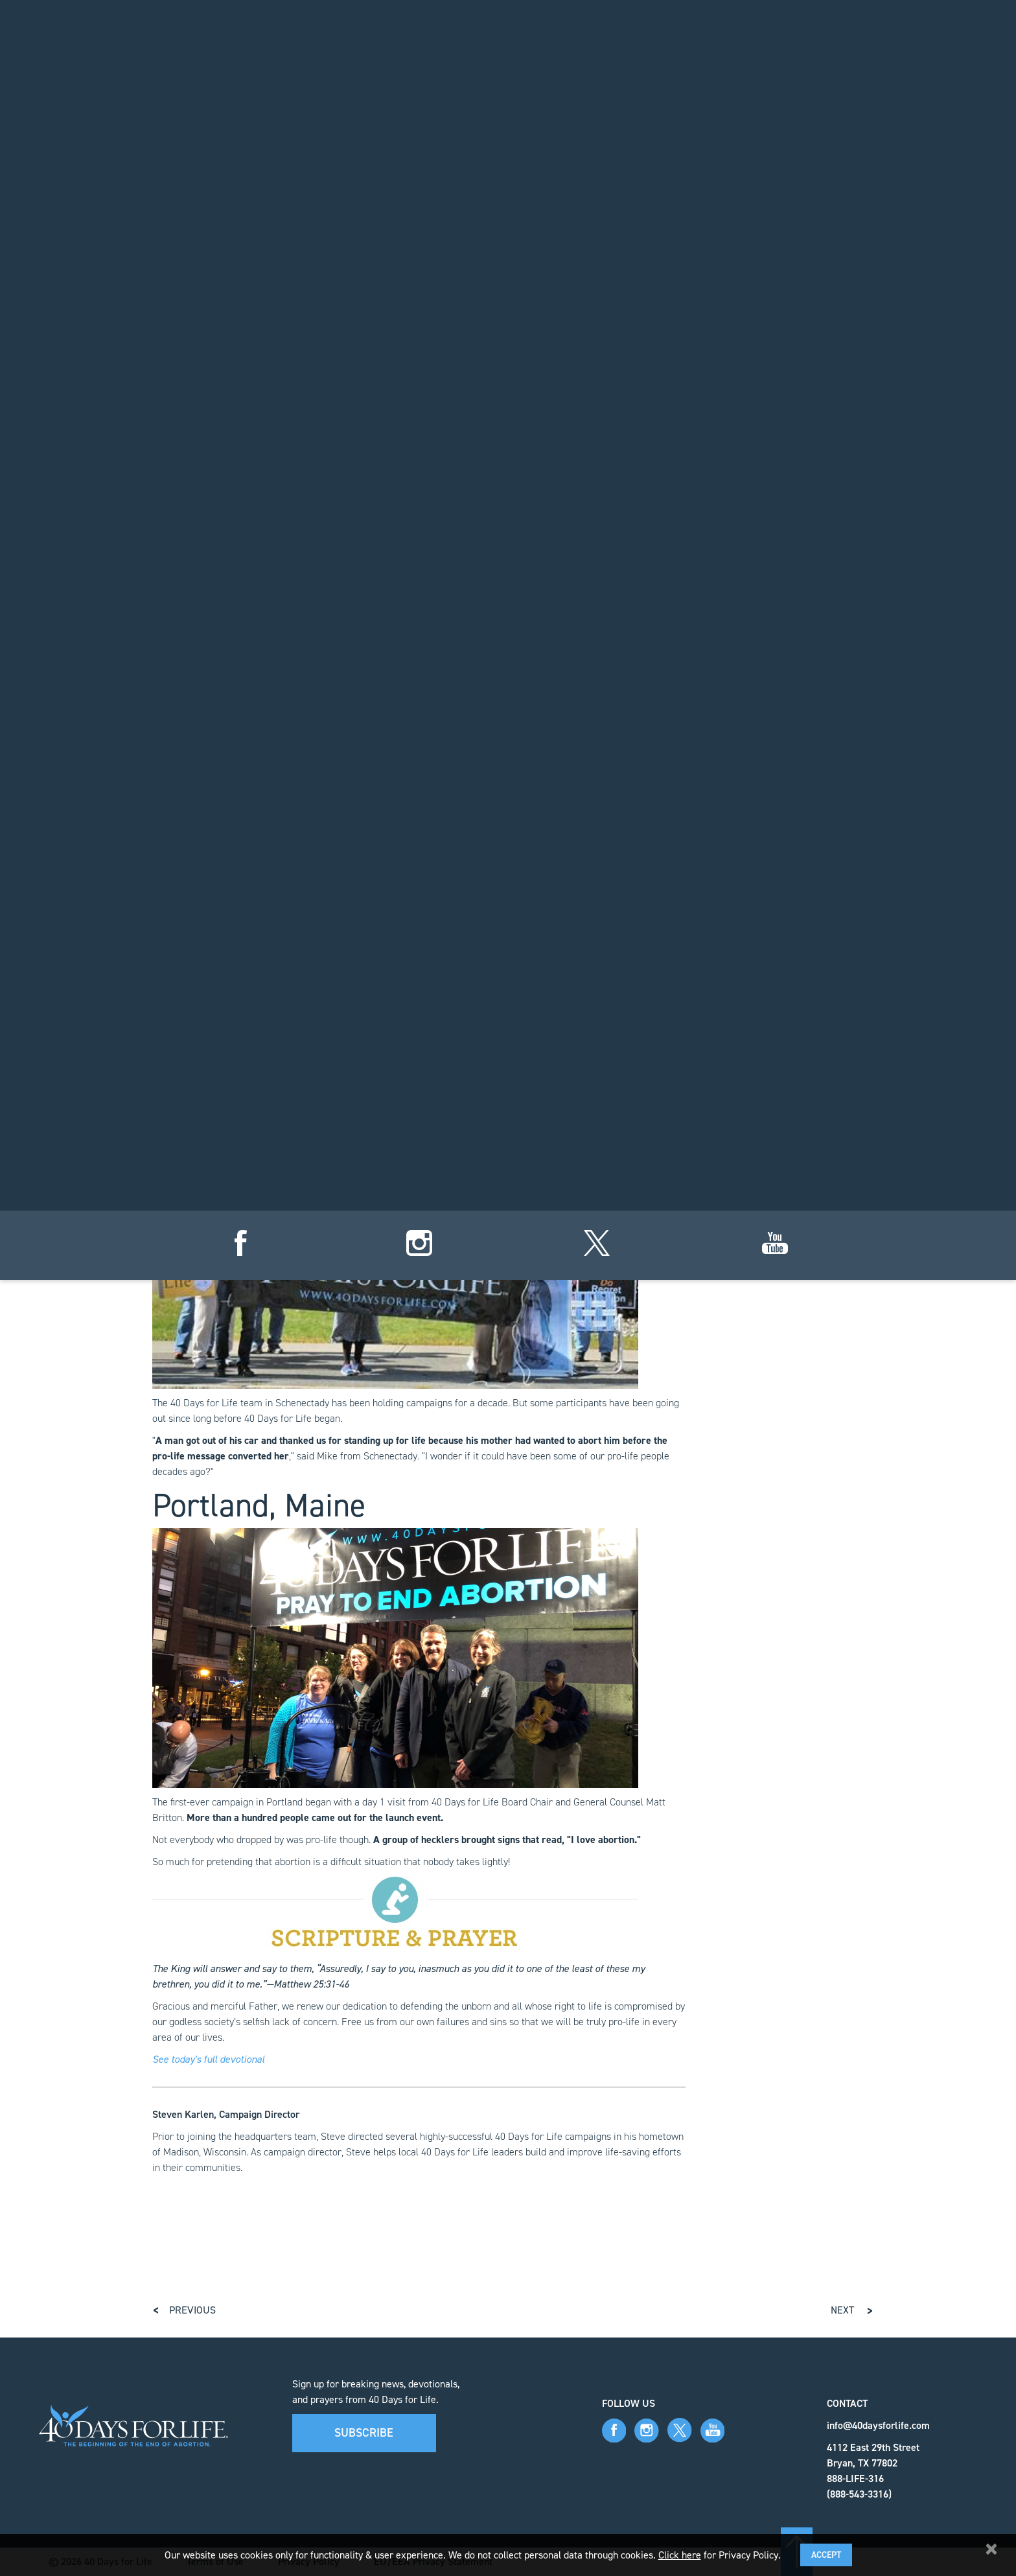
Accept (826, 2555)
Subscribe (363, 2433)
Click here (679, 2555)
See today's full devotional (208, 2059)
